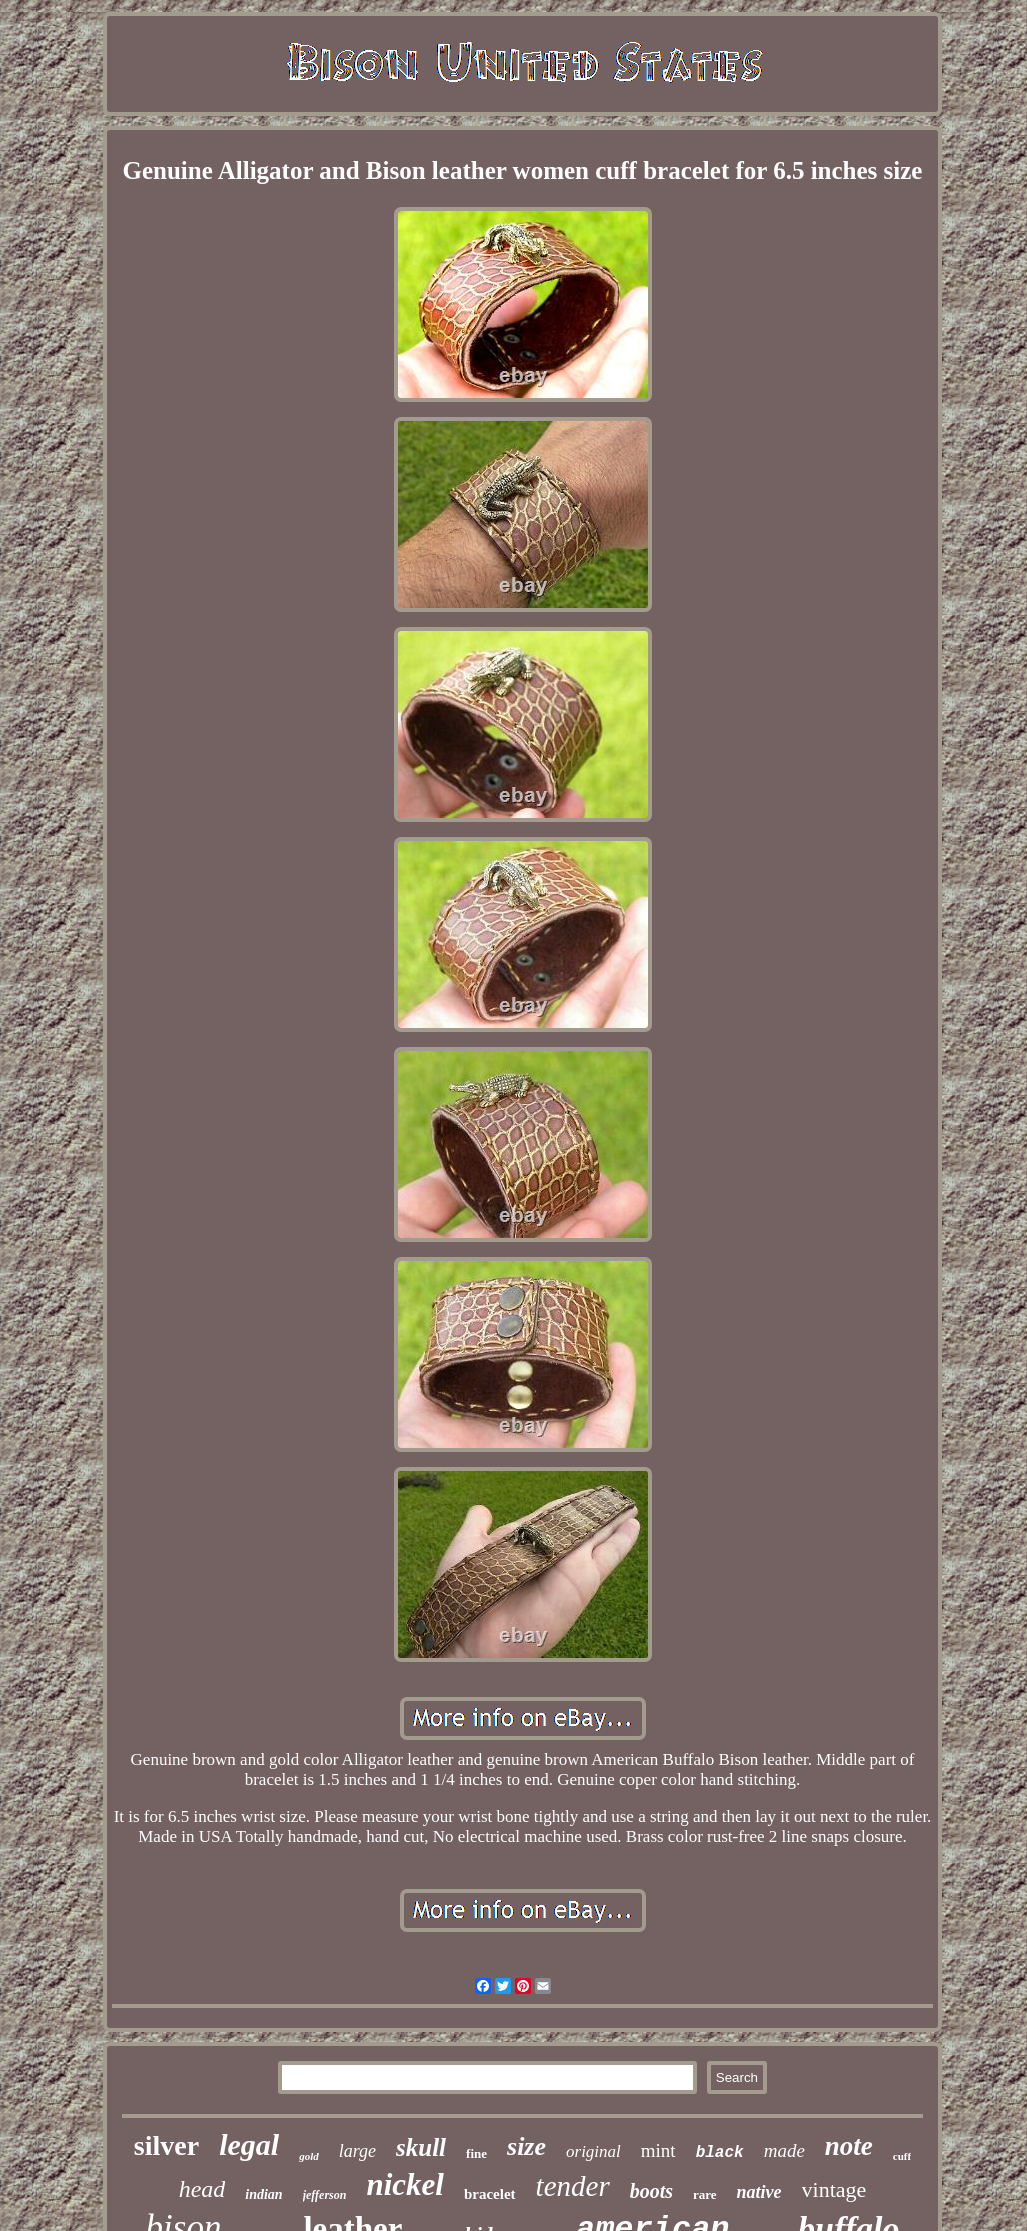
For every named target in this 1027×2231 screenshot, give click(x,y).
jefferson (325, 2195)
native (759, 2192)
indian (263, 2194)
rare (705, 2194)
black (720, 2153)
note (849, 2146)
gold (309, 2156)
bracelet (490, 2194)
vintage (834, 2189)
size (526, 2146)
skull (421, 2147)
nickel (405, 2184)
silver (166, 2145)
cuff (902, 2156)
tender (573, 2186)
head (202, 2189)
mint (658, 2150)
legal (249, 2144)
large (357, 2151)
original (593, 2151)
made (784, 2150)
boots (651, 2191)
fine (476, 2153)
